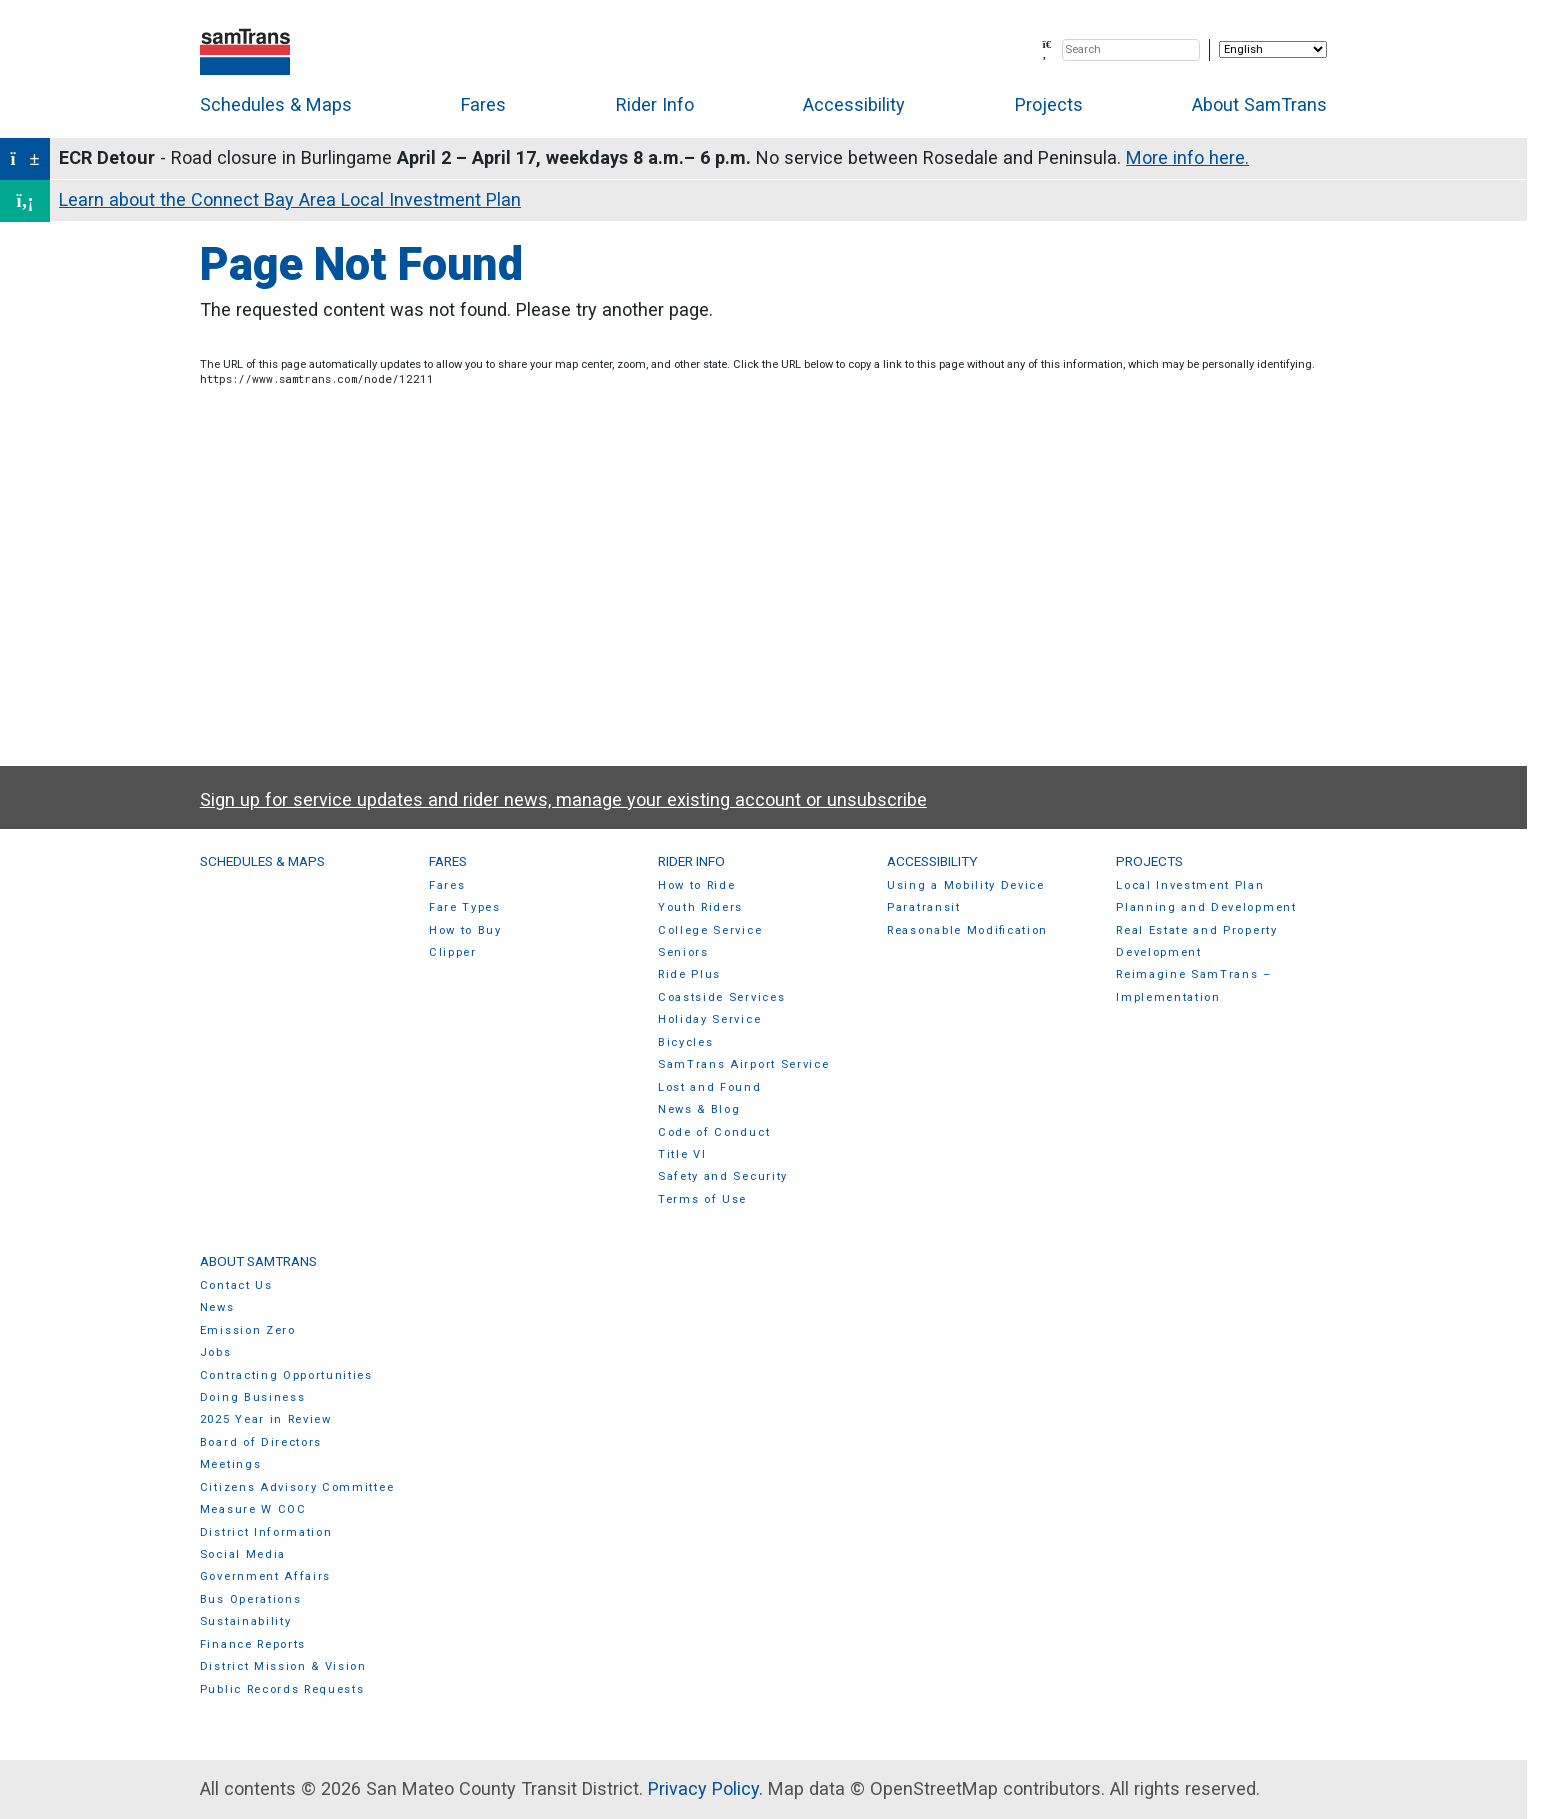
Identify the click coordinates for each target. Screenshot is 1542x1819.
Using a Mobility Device (966, 885)
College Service (710, 930)
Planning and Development (1206, 907)
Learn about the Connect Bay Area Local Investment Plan (290, 199)
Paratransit (924, 907)
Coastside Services (721, 997)
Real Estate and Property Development (1196, 941)
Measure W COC (253, 1509)
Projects (1049, 104)
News (217, 1307)
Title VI (682, 1154)
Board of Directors (261, 1442)
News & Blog (699, 1109)
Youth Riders (700, 907)
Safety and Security (723, 1176)
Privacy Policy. (705, 1788)
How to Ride (697, 885)
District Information (266, 1532)
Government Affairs (265, 1576)
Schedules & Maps (276, 104)
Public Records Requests (282, 1689)
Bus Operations (251, 1599)
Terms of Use (702, 1199)
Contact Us (236, 1285)
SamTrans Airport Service (743, 1064)
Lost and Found (710, 1087)
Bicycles (685, 1042)
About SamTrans (1259, 104)
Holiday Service (709, 1019)
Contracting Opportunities (286, 1375)
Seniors (683, 952)
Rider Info (655, 104)
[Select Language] (1273, 49)
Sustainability (246, 1621)
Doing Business (253, 1397)
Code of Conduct (714, 1132)
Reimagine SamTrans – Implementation (1194, 985)
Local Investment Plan (1190, 885)
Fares (483, 104)
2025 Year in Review (266, 1419)
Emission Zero (248, 1330)
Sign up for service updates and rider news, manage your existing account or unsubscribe (563, 799)
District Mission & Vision (283, 1666)
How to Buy (465, 930)
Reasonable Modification (967, 930)
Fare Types (465, 907)
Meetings (230, 1464)
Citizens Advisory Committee (297, 1487)
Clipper (453, 952)
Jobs (216, 1352)
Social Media (243, 1554)
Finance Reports (253, 1644)
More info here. (1187, 157)
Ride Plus (689, 974)
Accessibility (854, 104)
